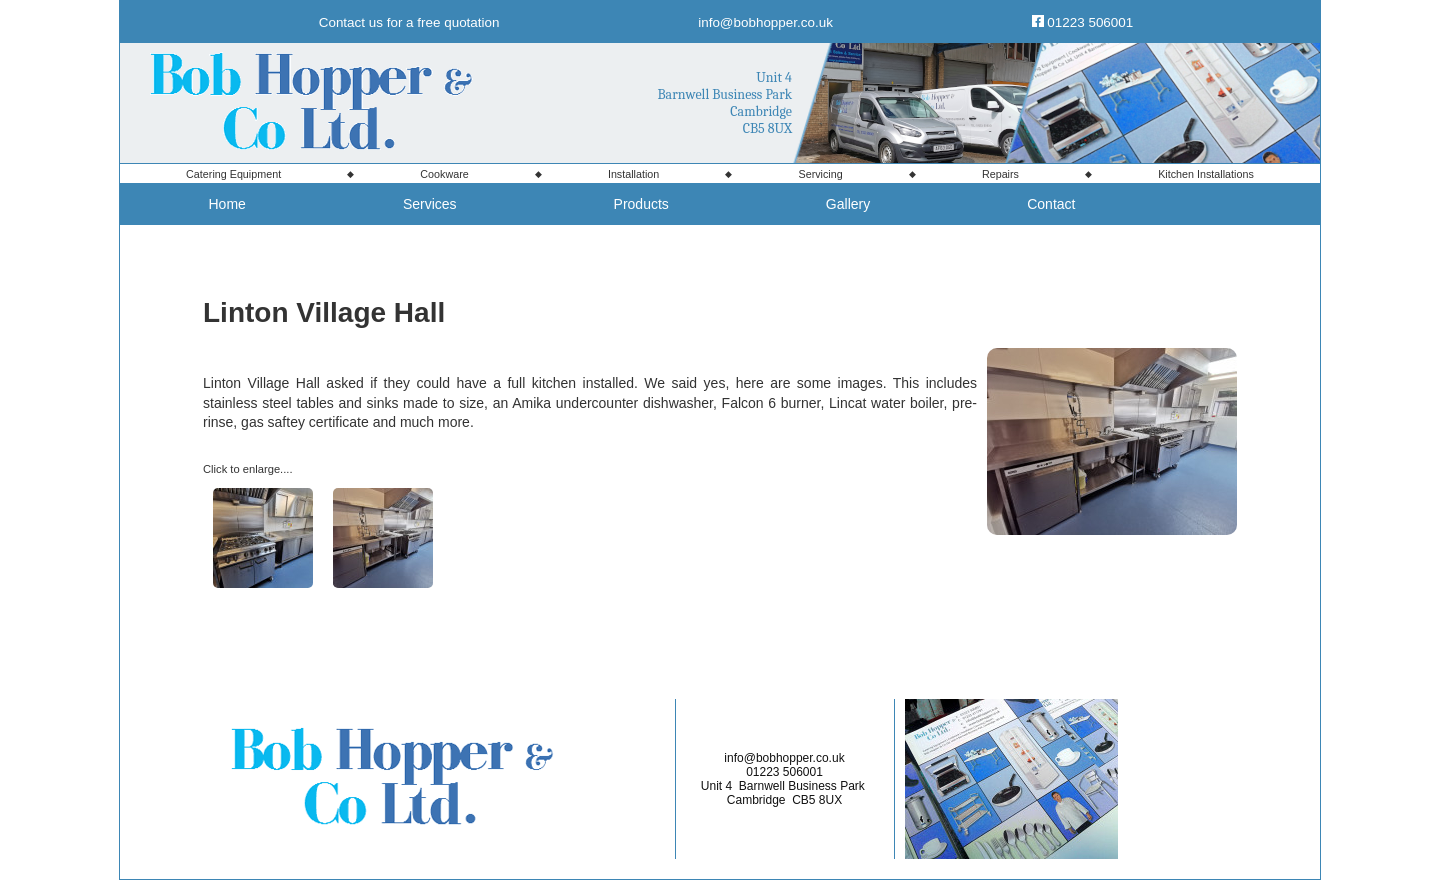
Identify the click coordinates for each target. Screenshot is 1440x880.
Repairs (1000, 174)
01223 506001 (1090, 22)
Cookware (444, 174)
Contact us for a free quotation (409, 22)
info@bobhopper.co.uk (765, 22)
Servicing (821, 174)
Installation (633, 174)
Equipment (233, 174)
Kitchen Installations (1206, 174)
